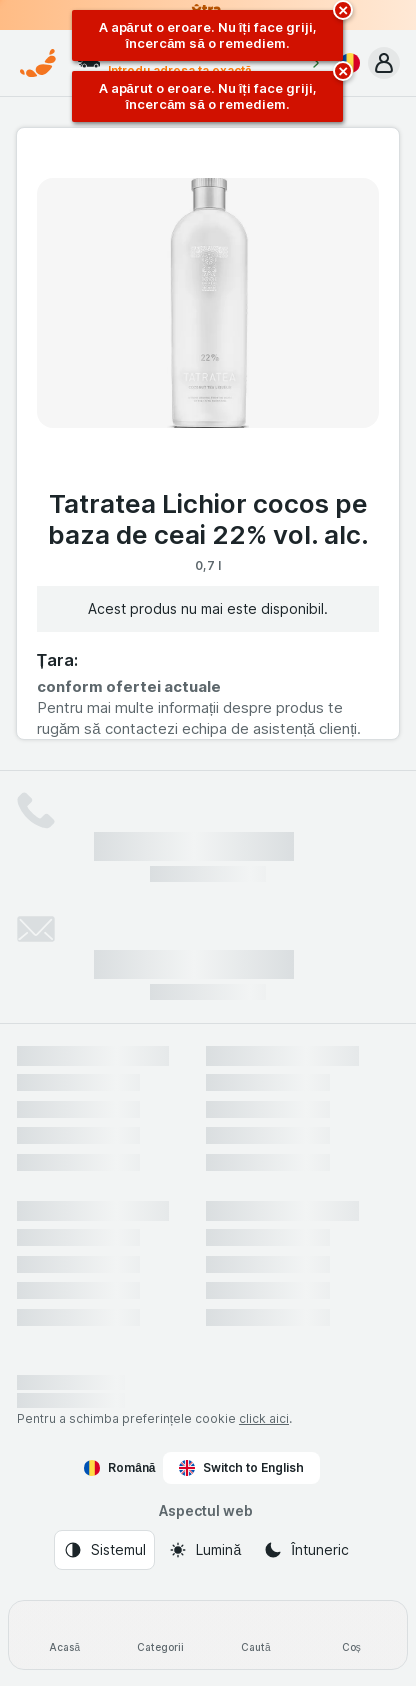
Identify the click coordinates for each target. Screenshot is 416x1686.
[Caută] (256, 1635)
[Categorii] (161, 1635)
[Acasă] (65, 1635)
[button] (384, 63)
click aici (264, 1418)
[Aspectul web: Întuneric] (306, 1550)
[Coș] (352, 1635)
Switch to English (241, 1468)
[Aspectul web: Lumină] (204, 1550)
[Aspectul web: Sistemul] (104, 1550)
